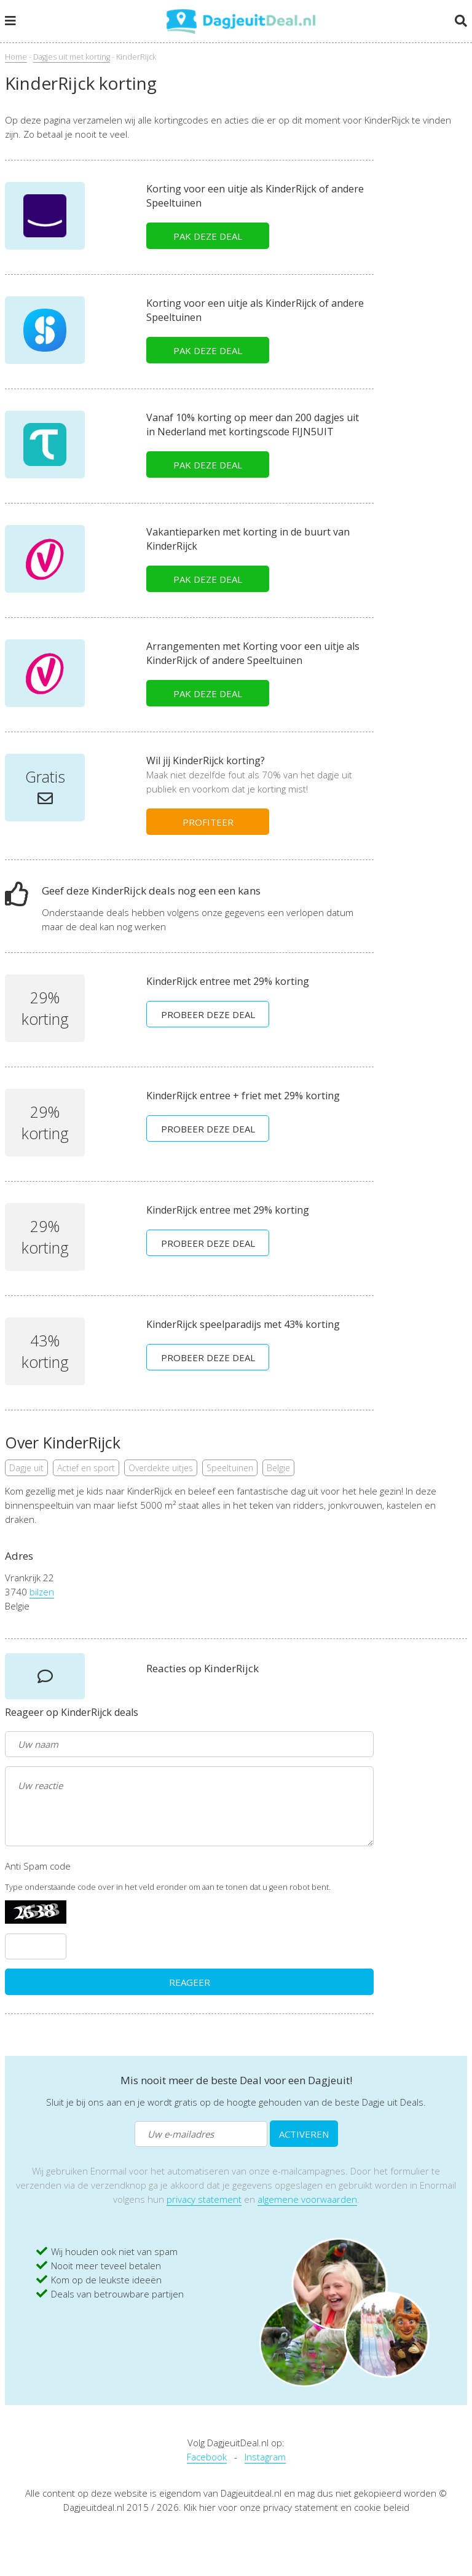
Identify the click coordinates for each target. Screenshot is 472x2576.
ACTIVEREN (304, 2134)
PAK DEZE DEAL (207, 236)
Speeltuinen (229, 1468)
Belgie (278, 1468)
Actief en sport (86, 1468)
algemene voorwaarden (307, 2199)
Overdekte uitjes (160, 1468)
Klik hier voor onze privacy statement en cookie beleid (296, 2507)
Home (16, 57)
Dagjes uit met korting (71, 57)
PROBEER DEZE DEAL (208, 1014)
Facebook (207, 2457)
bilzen (42, 1592)
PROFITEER (208, 822)
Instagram (265, 2457)
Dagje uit (26, 1468)
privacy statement (204, 2199)
